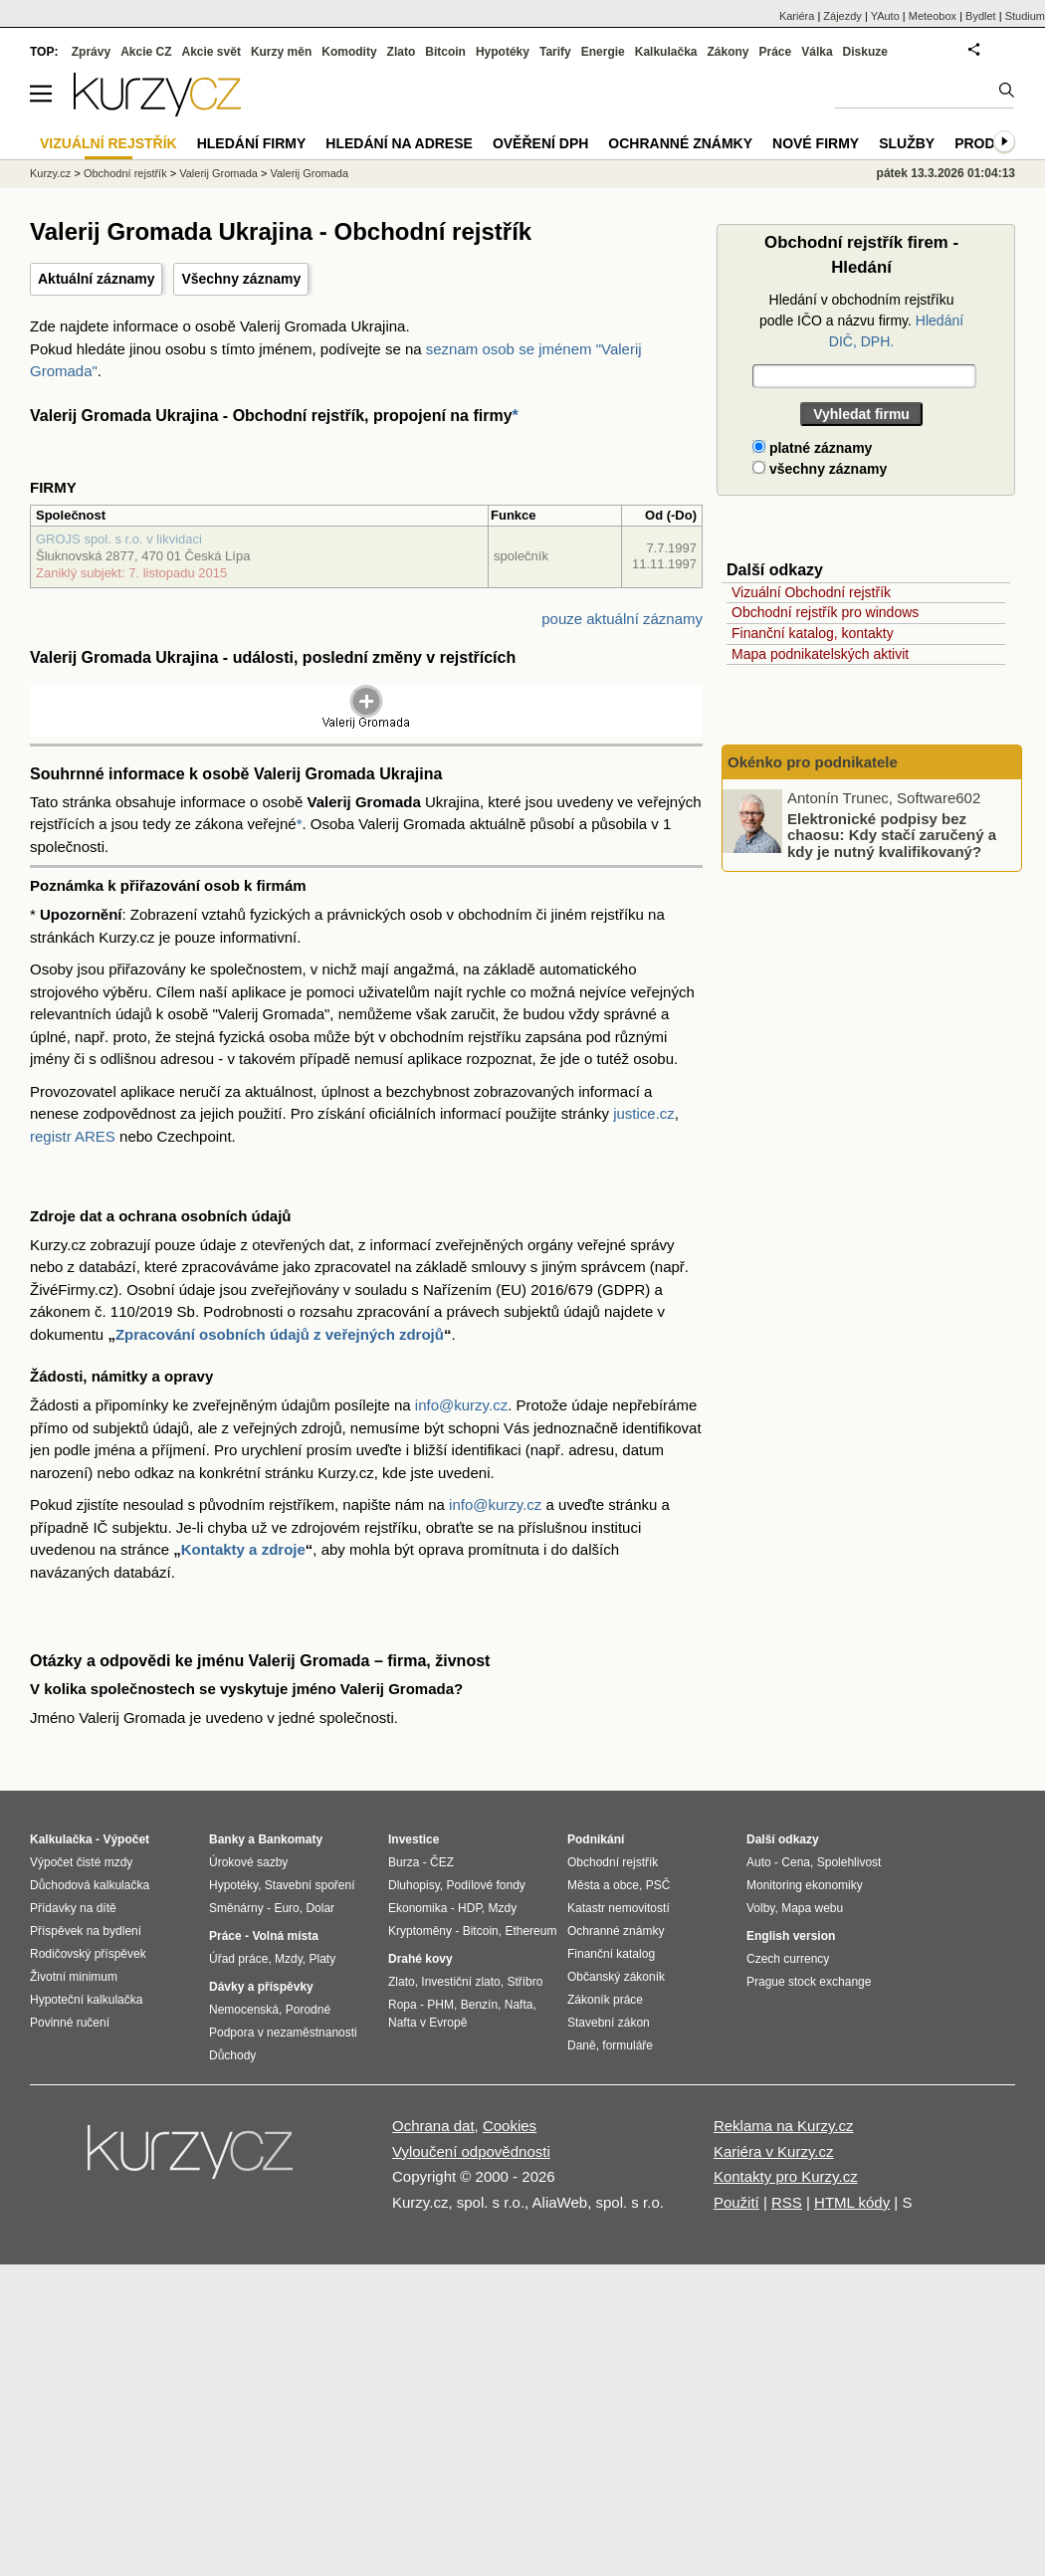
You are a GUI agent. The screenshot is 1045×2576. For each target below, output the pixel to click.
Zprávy (91, 52)
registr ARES (72, 1136)
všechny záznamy (819, 469)
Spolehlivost (849, 1862)
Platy (323, 1959)
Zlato (401, 52)
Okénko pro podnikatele (813, 761)
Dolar (320, 1908)
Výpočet (126, 1839)
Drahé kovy (420, 1959)
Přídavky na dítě (73, 1908)
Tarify (555, 52)
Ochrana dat (433, 2125)
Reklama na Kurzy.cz (784, 2125)
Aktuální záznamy (96, 279)
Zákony (727, 52)
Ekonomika (417, 1908)
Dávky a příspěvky (261, 1987)
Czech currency (787, 1959)
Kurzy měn (281, 52)
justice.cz (644, 1113)
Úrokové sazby (248, 1862)
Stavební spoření (310, 1885)
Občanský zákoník (616, 1977)
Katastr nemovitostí (618, 1908)
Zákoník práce (605, 2000)
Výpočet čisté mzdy (81, 1862)
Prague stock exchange (808, 1982)
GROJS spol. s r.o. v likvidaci (119, 539)
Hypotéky (502, 52)
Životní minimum (73, 1977)
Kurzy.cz (50, 173)
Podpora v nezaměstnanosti (283, 2032)
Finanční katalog (611, 1954)
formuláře (627, 2045)
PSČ (658, 1885)
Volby (760, 1908)
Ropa (402, 2005)
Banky (227, 1839)
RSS (786, 2202)
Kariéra (796, 16)
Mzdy (289, 1959)
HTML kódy (852, 2202)
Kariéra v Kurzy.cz (774, 2151)
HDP (470, 1908)
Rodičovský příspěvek (88, 1954)
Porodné (308, 2010)
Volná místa (284, 1936)
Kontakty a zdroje (243, 1549)
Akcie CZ (145, 52)
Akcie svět (211, 52)
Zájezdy (842, 16)
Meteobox (932, 16)
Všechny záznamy (241, 279)
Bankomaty (290, 1839)
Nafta (519, 2005)
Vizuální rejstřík (108, 143)
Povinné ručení (69, 2023)
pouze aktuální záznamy (622, 618)
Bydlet (980, 16)
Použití (736, 2202)
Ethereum (530, 1931)
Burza (403, 1862)
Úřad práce (238, 1959)
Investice (413, 1839)
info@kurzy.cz (461, 1404)
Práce (775, 52)
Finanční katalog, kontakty (813, 633)
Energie (603, 52)
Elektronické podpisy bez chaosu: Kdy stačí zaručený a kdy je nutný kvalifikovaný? (891, 834)
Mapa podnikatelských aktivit (820, 654)
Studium (1025, 16)
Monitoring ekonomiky (804, 1885)
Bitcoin (445, 52)
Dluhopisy (414, 1885)
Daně (581, 2045)
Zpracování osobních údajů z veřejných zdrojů (279, 1334)
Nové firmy (815, 143)
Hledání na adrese (399, 143)
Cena (795, 1862)
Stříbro (524, 1982)
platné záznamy (812, 448)
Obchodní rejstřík (125, 173)
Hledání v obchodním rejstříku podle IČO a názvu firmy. (861, 320)
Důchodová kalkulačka (89, 1885)
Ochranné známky (680, 143)
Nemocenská (244, 2010)
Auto (758, 1862)
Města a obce (603, 1885)
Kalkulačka (666, 52)
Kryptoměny (420, 1931)
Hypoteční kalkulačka (86, 2000)
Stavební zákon (608, 2023)
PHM (440, 2005)
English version (790, 1936)
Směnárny (236, 1908)
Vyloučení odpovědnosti (471, 2151)
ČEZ (442, 1862)
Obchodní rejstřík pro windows (825, 612)
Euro (286, 1908)
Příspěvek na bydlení (85, 1931)
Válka (816, 52)
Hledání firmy (252, 143)
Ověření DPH (540, 143)
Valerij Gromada (218, 173)
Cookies (509, 2125)
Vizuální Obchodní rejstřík (811, 592)
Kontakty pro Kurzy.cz (786, 2176)
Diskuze (865, 52)
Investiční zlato (460, 1982)
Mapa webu (812, 1908)
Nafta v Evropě (427, 2023)
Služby (907, 143)
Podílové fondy (485, 1885)
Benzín (479, 2005)
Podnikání (595, 1839)
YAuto (885, 16)
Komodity (348, 52)
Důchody (232, 2055)
